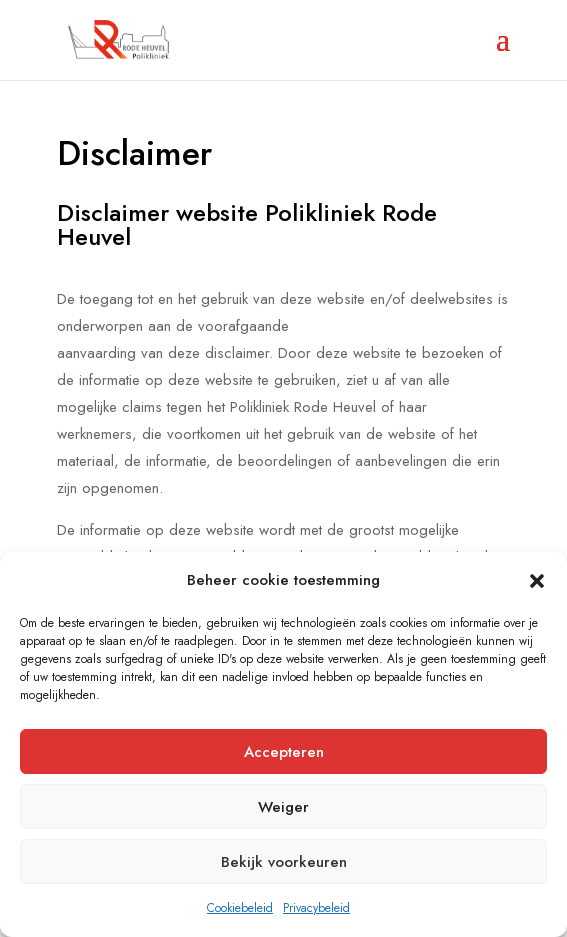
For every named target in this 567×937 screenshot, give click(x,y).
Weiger (283, 807)
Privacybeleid (316, 908)
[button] (537, 581)
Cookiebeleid (240, 908)
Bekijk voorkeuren (284, 862)
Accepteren (284, 752)
